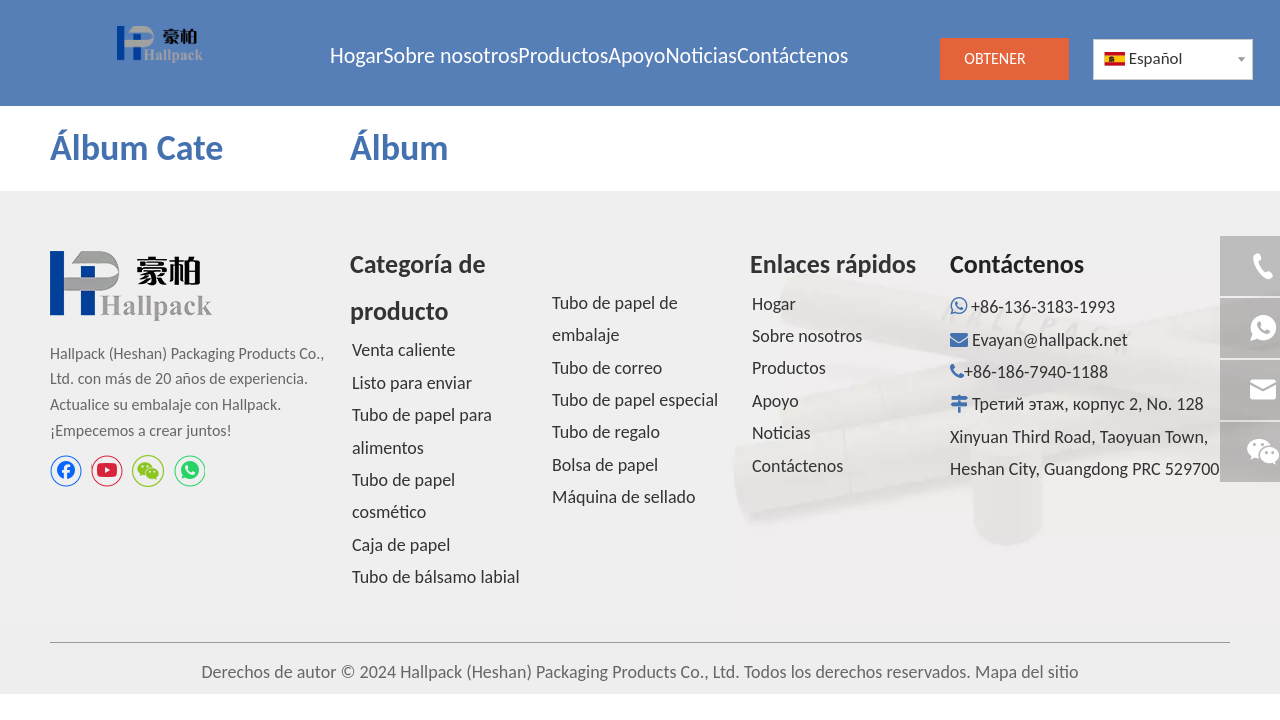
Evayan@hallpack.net (1050, 340)
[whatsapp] (189, 471)
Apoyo (775, 401)
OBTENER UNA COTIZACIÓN (1004, 64)
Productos (789, 368)
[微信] (148, 471)
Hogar (774, 304)
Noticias (781, 433)
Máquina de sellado (624, 497)
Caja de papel (401, 545)
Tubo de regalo (606, 432)
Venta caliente (403, 350)
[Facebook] (66, 471)
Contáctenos (797, 466)
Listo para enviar (412, 383)
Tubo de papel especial (635, 400)
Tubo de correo (607, 368)
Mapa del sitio (1026, 672)
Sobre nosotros (807, 336)
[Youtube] (107, 471)
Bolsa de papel (605, 465)
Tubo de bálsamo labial (436, 577)
